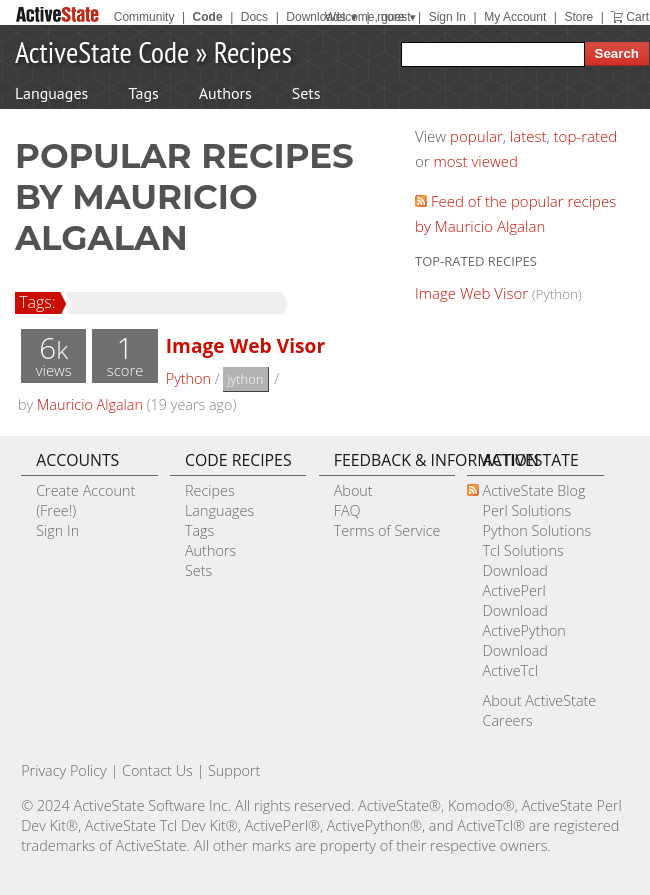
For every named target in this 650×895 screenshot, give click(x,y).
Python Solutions (536, 530)
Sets (306, 93)
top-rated (586, 136)
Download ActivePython (523, 620)
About (353, 490)
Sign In (447, 17)
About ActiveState (539, 700)
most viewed (476, 161)
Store (578, 17)
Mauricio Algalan (90, 404)
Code (208, 17)
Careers (507, 720)
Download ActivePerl (514, 580)
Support (234, 770)
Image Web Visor (245, 345)
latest (528, 136)
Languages (51, 93)
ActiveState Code (102, 51)
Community (144, 17)
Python (188, 378)
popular (476, 136)
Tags (143, 93)
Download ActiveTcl (514, 660)
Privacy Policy (64, 770)
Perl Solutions (526, 510)
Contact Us (157, 770)
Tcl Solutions (522, 550)
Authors (225, 93)
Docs (254, 17)
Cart (637, 17)
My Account (515, 17)
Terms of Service (387, 530)
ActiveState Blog (533, 490)
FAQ (347, 510)
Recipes (253, 51)
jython (245, 379)
